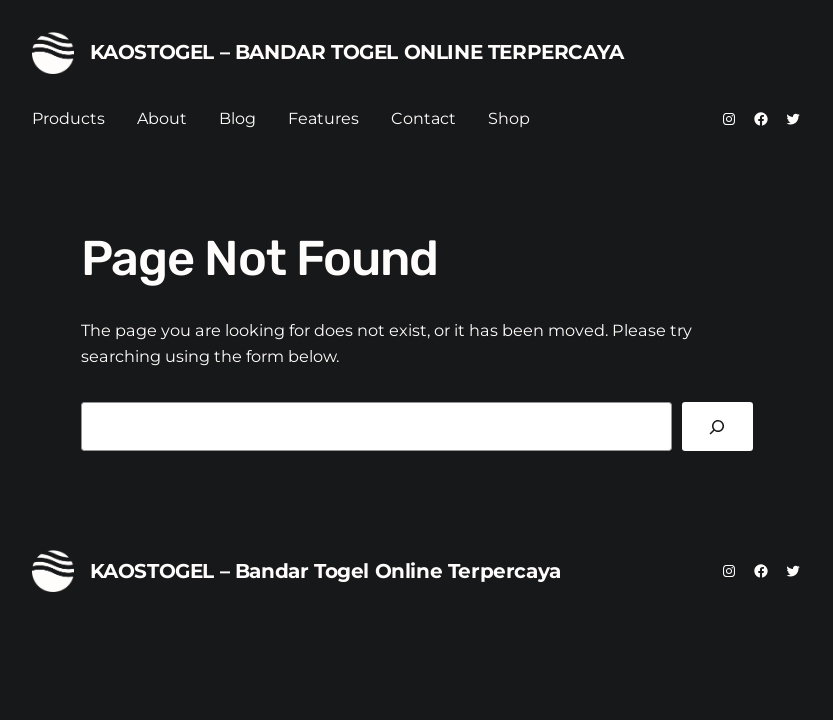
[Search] (717, 427)
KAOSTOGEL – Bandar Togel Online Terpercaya (357, 52)
